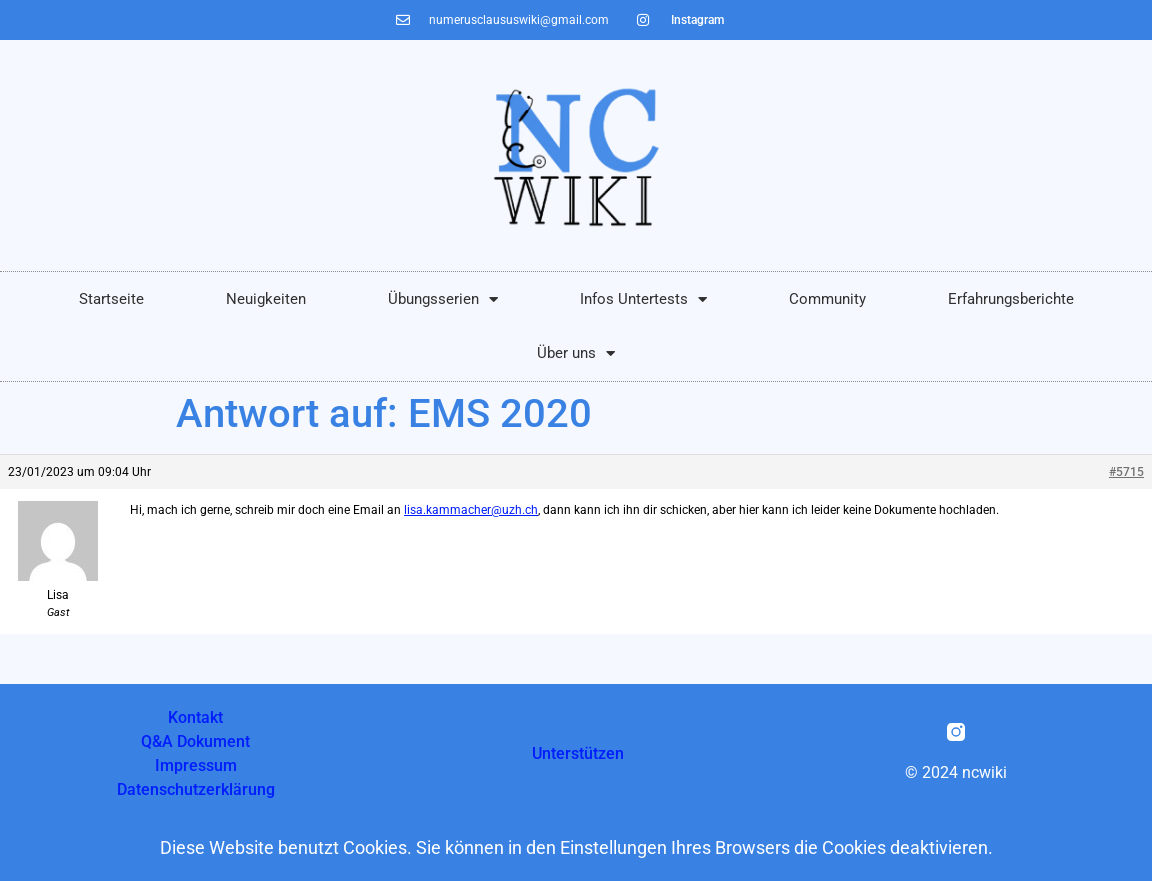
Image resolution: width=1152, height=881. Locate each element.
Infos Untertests (643, 299)
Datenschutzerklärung (196, 789)
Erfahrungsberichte (1011, 299)
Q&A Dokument (195, 741)
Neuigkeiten (266, 299)
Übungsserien (443, 299)
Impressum (196, 765)
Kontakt (195, 717)
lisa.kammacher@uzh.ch (471, 510)
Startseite (111, 299)
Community (827, 299)
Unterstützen (578, 753)
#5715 (1126, 472)
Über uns (576, 353)
